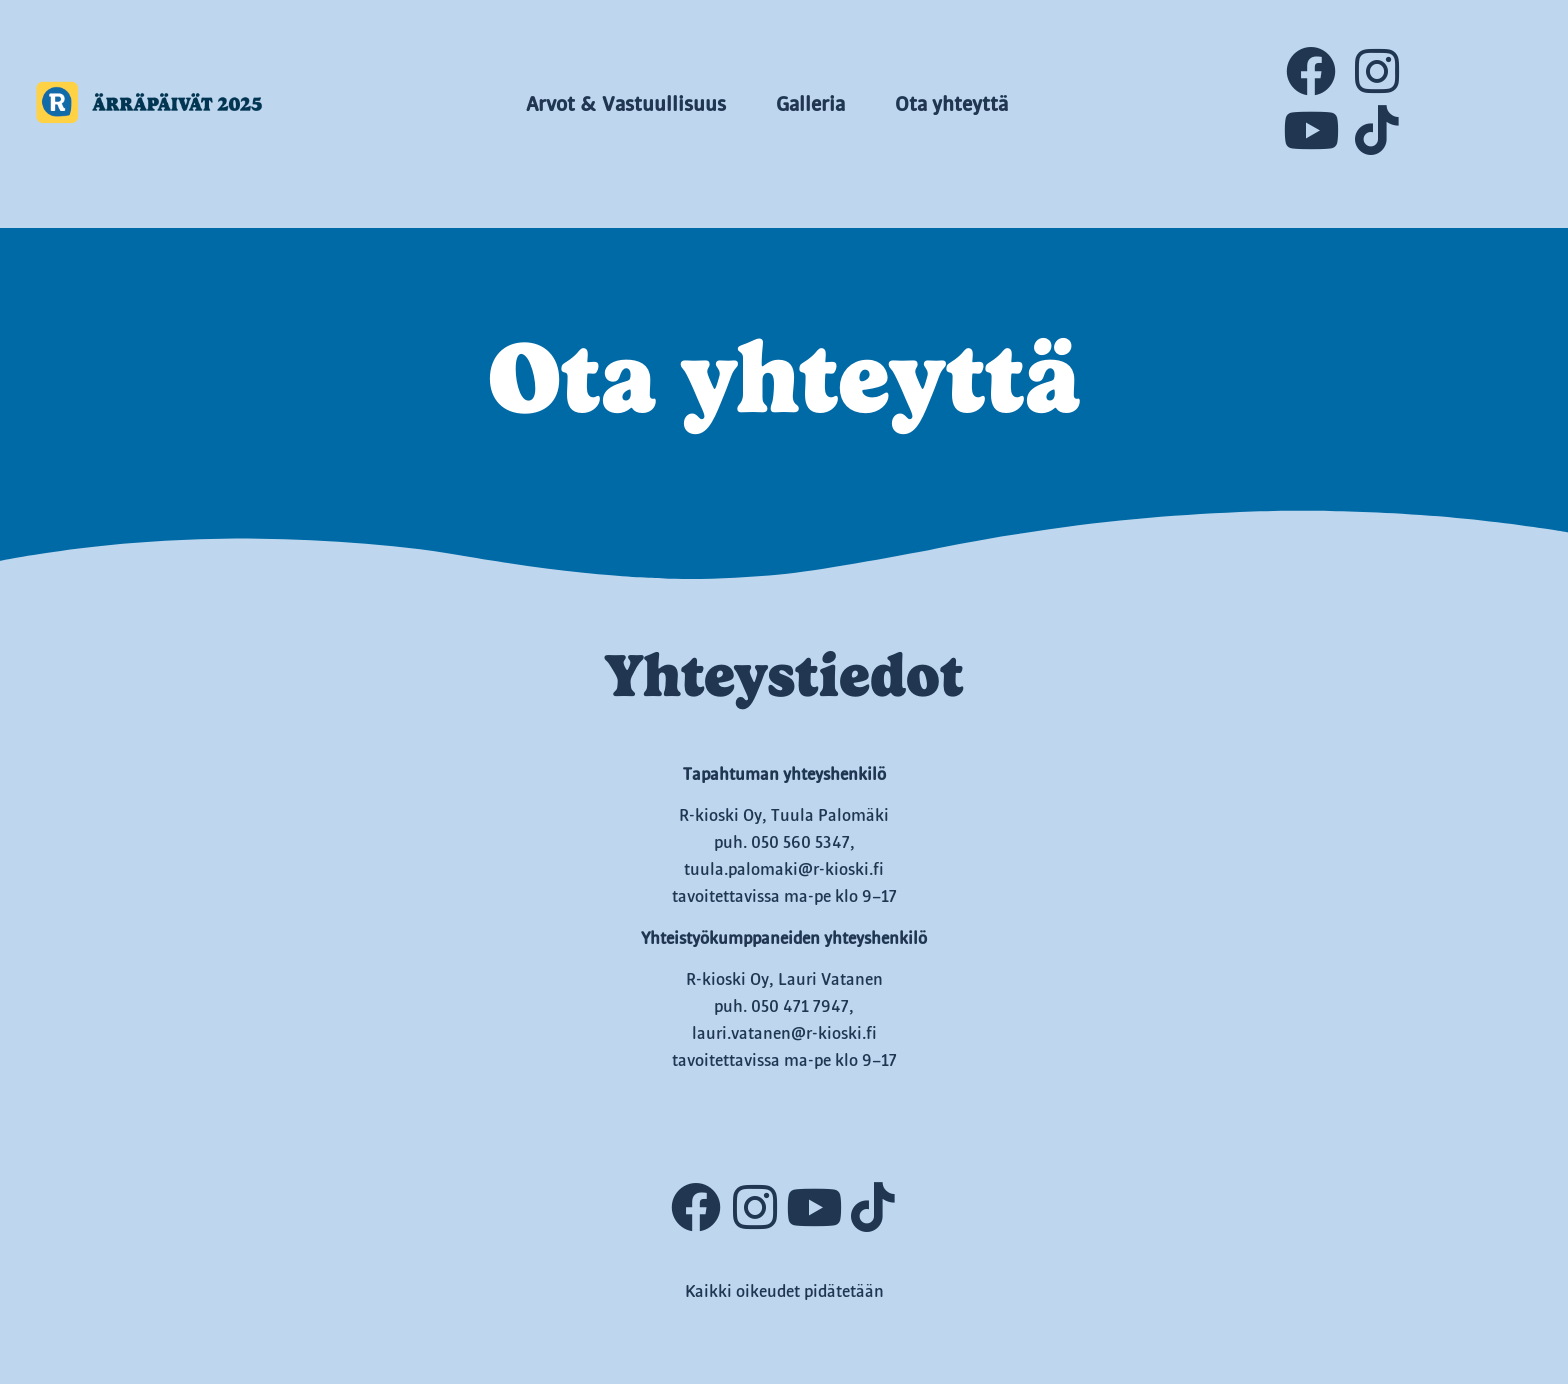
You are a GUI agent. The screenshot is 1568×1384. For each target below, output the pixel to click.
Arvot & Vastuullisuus (626, 105)
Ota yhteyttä (951, 105)
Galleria (810, 105)
